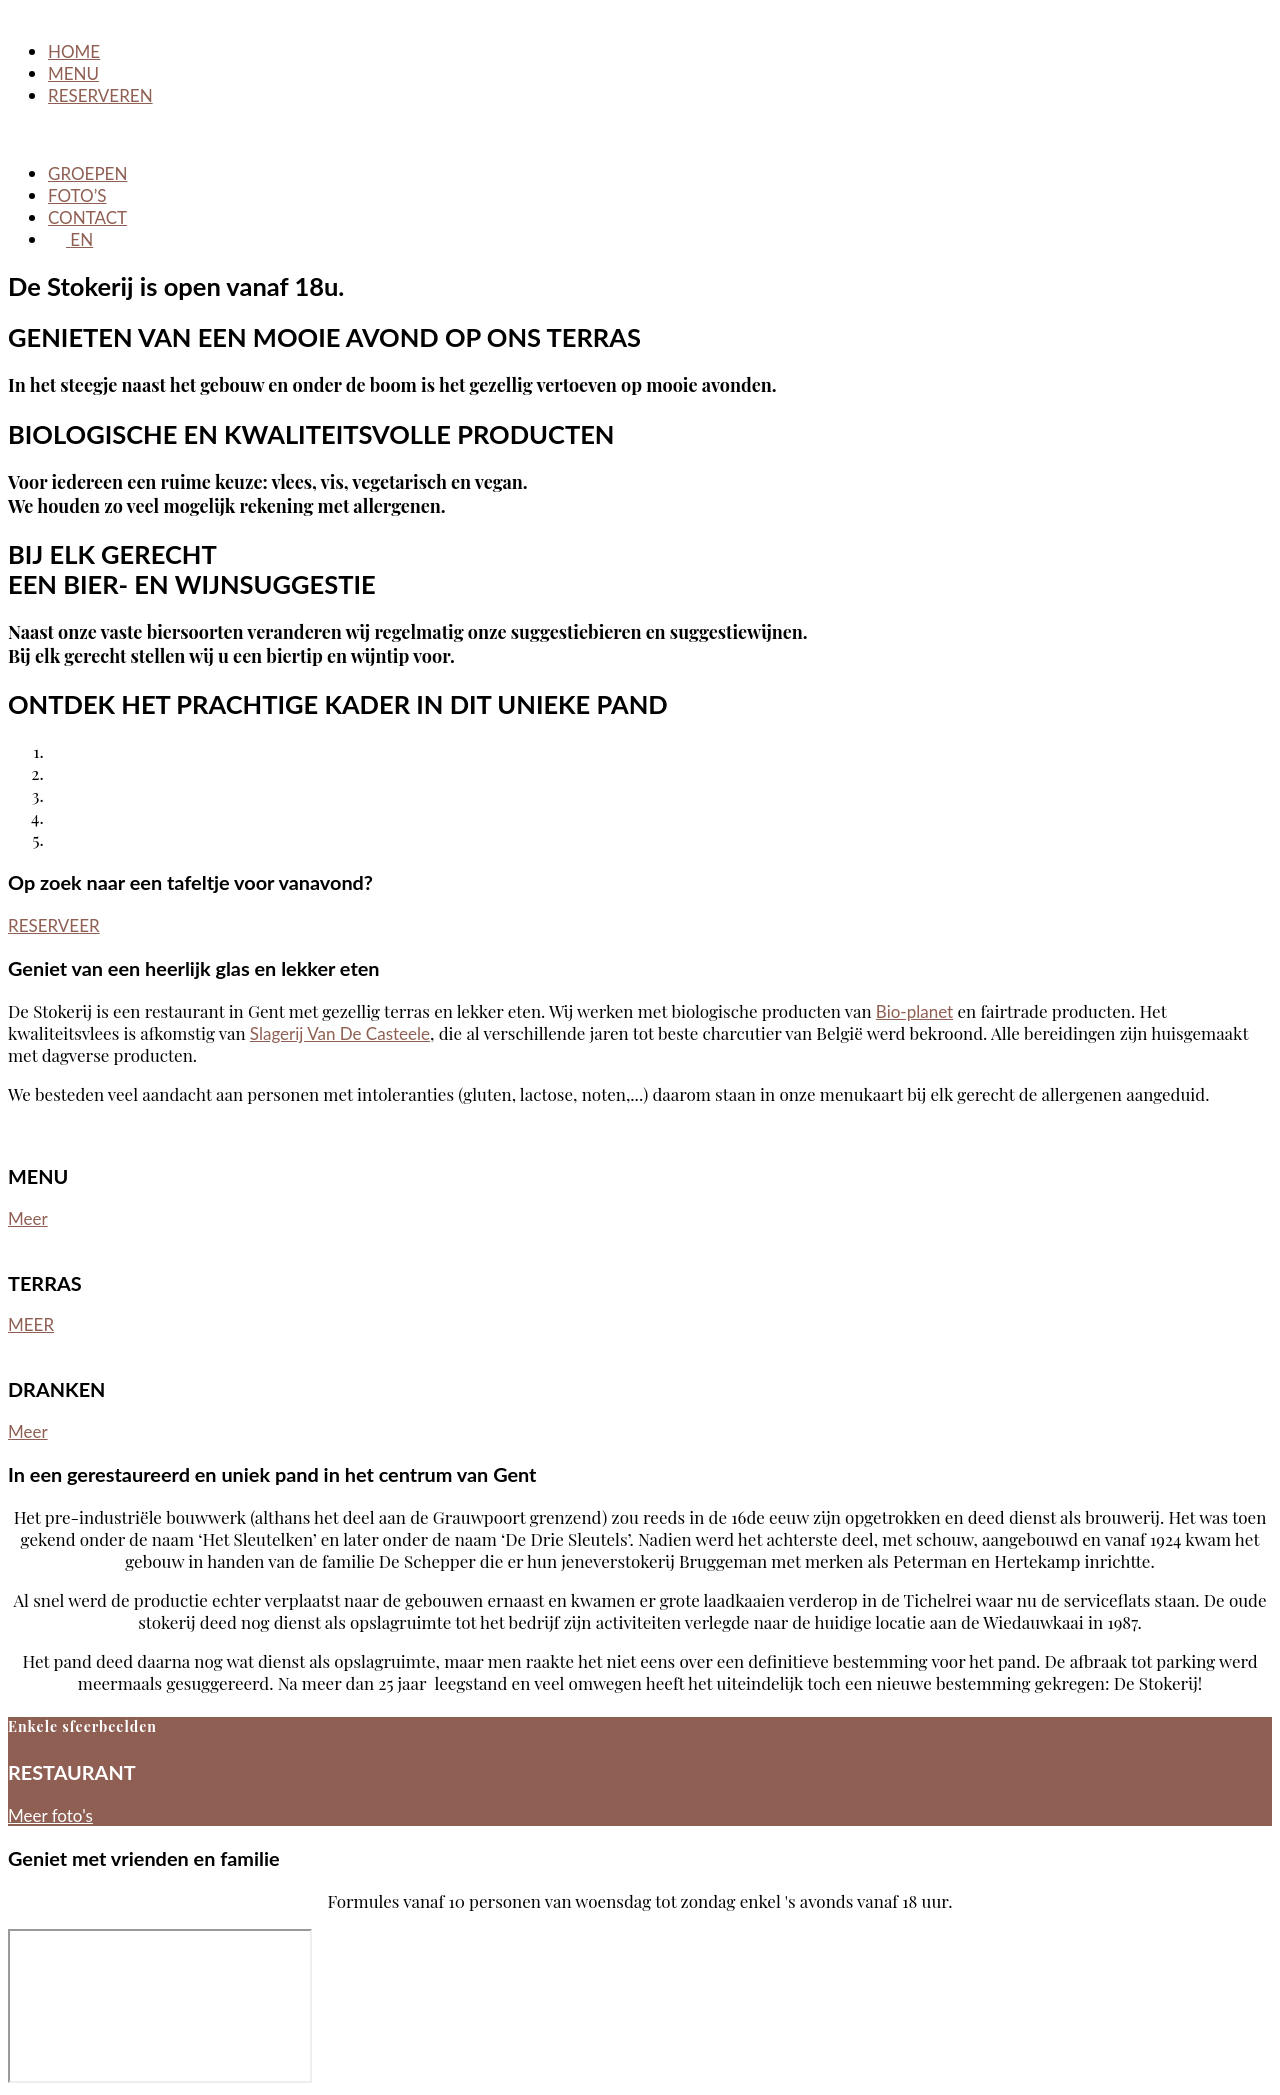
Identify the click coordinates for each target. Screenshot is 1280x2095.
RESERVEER (54, 925)
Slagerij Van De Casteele (340, 1033)
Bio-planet (914, 1011)
